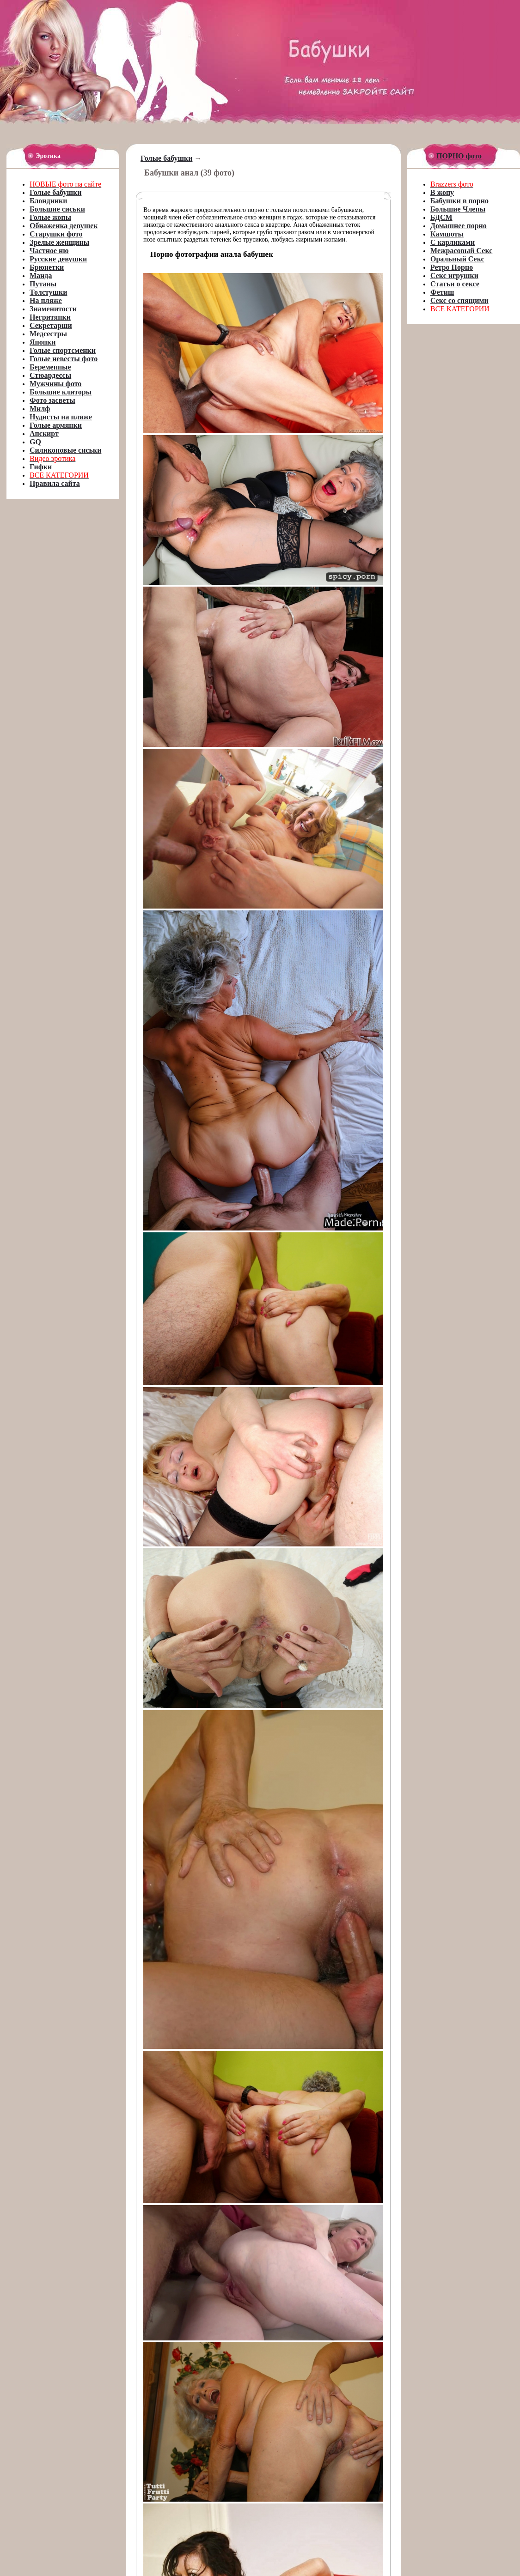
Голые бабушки (166, 158)
